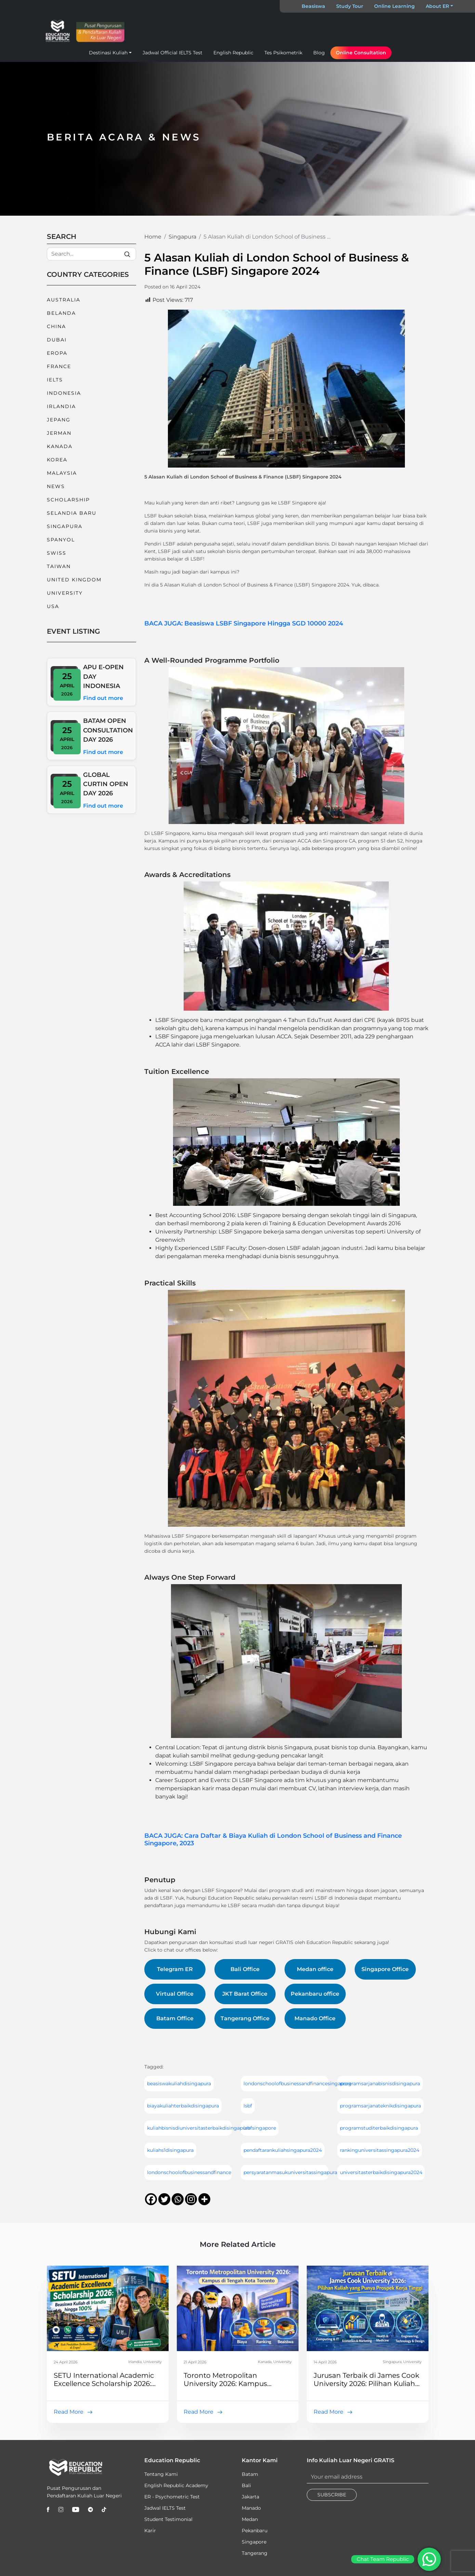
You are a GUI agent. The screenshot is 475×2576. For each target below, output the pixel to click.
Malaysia (62, 473)
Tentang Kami (161, 2474)
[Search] (91, 253)
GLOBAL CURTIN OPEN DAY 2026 (105, 784)
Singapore (254, 2542)
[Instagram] (191, 2199)
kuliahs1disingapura (170, 2150)
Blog (319, 53)
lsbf (247, 2106)
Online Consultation (361, 53)
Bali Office (245, 1969)
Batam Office (175, 2018)
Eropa (57, 353)
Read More (68, 2412)
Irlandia (61, 406)
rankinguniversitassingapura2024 (379, 2150)
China (56, 326)
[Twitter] (164, 2199)
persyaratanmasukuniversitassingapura (290, 2172)
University (65, 593)
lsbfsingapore (259, 2128)
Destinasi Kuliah (108, 53)
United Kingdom (74, 580)
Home (152, 236)
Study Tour (349, 6)
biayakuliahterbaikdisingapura (183, 2106)
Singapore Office (385, 1969)
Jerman (59, 433)
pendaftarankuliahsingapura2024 (282, 2150)
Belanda (61, 313)
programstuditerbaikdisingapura (379, 2128)
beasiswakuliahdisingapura (179, 2083)
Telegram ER (175, 1969)
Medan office (315, 1969)
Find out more (103, 698)
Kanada (59, 446)
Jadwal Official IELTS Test (172, 53)
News (56, 486)
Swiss (56, 553)
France (59, 366)
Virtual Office (175, 1994)
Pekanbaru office (315, 1994)
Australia (63, 300)
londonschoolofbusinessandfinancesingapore (297, 2083)
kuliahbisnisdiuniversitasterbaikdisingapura (198, 2128)
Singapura (64, 526)
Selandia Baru (71, 513)
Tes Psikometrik (283, 53)
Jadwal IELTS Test (165, 2508)
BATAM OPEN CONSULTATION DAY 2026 (108, 730)
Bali (246, 2485)
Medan (250, 2519)
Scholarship (68, 500)
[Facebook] (151, 2199)
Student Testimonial (168, 2519)
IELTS (55, 380)
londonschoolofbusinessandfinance (189, 2172)
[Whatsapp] (178, 2199)
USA (53, 606)
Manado (251, 2508)
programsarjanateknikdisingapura (380, 2106)
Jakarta (250, 2497)
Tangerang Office (245, 2018)
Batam (250, 2474)
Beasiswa (313, 6)
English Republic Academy (176, 2485)
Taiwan (59, 566)
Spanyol (61, 540)
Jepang (58, 420)
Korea (57, 460)
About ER (437, 6)
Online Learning (394, 6)
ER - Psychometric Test (172, 2497)
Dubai (57, 340)
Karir (150, 2530)
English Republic (233, 53)
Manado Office (314, 2018)
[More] (204, 2199)
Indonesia (64, 393)
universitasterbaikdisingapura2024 (381, 2172)
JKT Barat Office (244, 1994)
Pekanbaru (254, 2530)
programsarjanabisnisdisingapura (380, 2083)
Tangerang (254, 2553)
